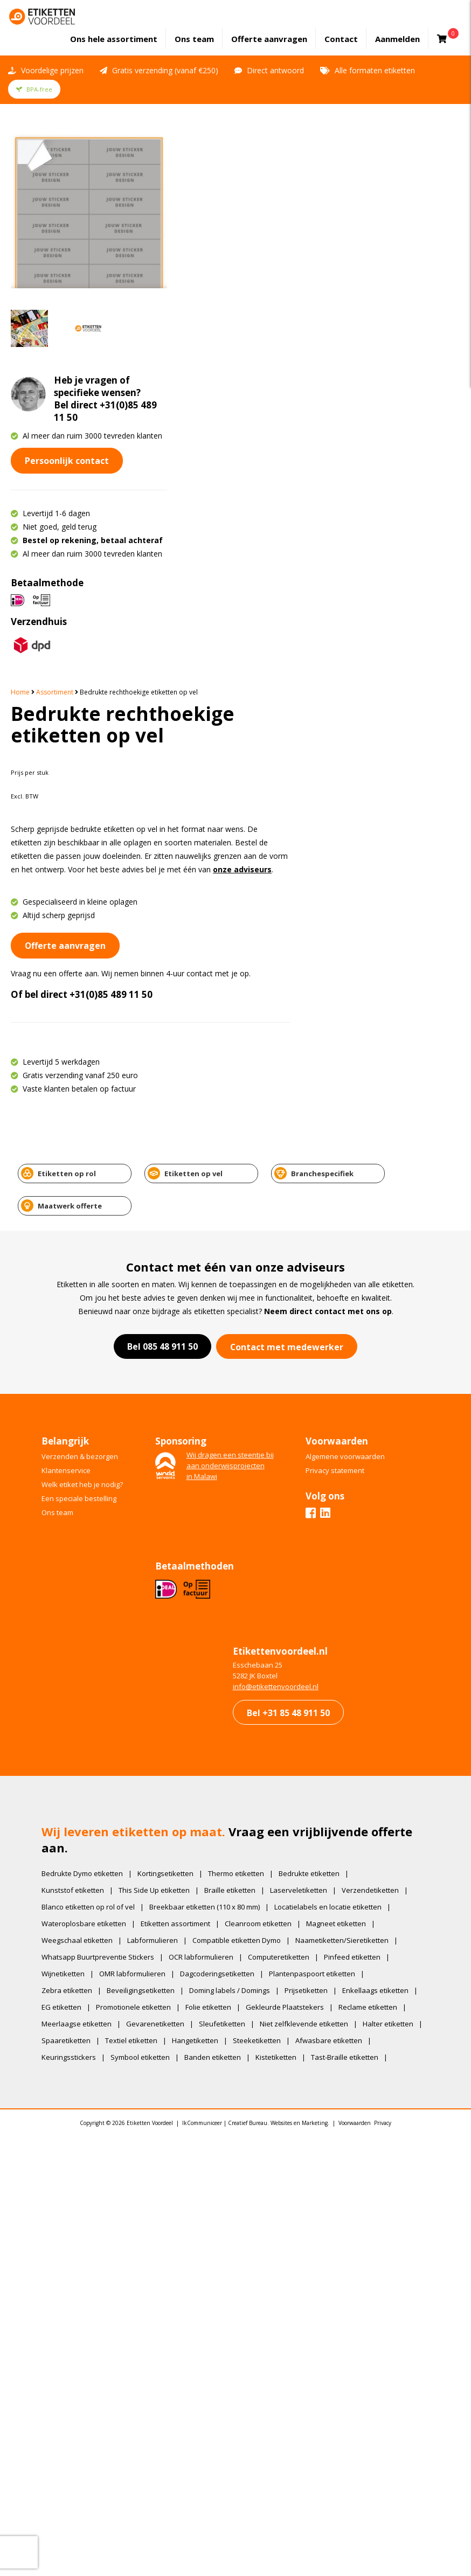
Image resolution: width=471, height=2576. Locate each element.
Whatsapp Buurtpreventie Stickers (99, 1492)
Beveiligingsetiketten (142, 1526)
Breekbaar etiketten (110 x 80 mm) (206, 1442)
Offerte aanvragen (270, 38)
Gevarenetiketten (157, 1559)
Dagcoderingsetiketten (219, 1509)
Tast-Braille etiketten (76, 1609)
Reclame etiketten (369, 1542)
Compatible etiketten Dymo (238, 1476)
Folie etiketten (210, 1542)
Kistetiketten (358, 1593)
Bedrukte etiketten (310, 1409)
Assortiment (243, 130)
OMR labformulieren (134, 1509)
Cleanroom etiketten (259, 1459)
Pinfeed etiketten (353, 1492)
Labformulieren (154, 1476)
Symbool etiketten (223, 1593)
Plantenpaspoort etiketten (314, 1509)
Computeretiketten (280, 1492)
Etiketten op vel (170, 737)
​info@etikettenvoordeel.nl (274, 1220)
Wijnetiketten (64, 1509)
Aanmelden (398, 38)
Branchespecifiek (284, 737)
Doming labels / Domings (231, 1526)
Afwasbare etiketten (76, 1593)
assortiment (114, 38)
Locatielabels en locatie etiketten (329, 1442)
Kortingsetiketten (167, 1409)
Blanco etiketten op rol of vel (89, 1442)
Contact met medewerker (287, 878)
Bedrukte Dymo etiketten (83, 1409)
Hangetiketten (262, 1576)
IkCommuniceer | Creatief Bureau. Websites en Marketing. (255, 1677)
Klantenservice (67, 1001)
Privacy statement (337, 1001)
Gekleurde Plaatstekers (286, 1542)
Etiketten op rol (58, 737)
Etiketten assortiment (177, 1459)
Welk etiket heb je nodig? (83, 1015)
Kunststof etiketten (74, 1426)
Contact (342, 38)
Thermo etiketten (238, 1409)
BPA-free (34, 88)
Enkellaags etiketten (377, 1526)
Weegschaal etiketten (78, 1476)
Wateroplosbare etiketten (85, 1459)
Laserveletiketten (300, 1426)
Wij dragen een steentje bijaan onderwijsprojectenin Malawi (231, 996)
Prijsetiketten (307, 1526)
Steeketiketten (324, 1576)
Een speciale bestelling (80, 1029)
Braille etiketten (231, 1426)
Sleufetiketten (223, 1559)
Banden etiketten (295, 1593)
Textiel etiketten (198, 1576)
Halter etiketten (68, 1576)
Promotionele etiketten (135, 1542)
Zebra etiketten (68, 1526)
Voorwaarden (354, 1677)
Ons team (195, 38)
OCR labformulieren (202, 1492)
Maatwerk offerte (398, 737)
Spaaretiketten (132, 1576)
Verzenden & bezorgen (81, 987)
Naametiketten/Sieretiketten (343, 1476)
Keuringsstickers (151, 1593)
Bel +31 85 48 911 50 (286, 1246)
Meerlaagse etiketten (78, 1559)
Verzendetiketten (371, 1426)
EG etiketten (63, 1542)
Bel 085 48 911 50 (162, 878)
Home (208, 130)
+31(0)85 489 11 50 (299, 446)
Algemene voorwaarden (347, 987)
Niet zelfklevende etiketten (305, 1559)
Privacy (382, 1677)
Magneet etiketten (338, 1459)
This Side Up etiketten (155, 1426)
